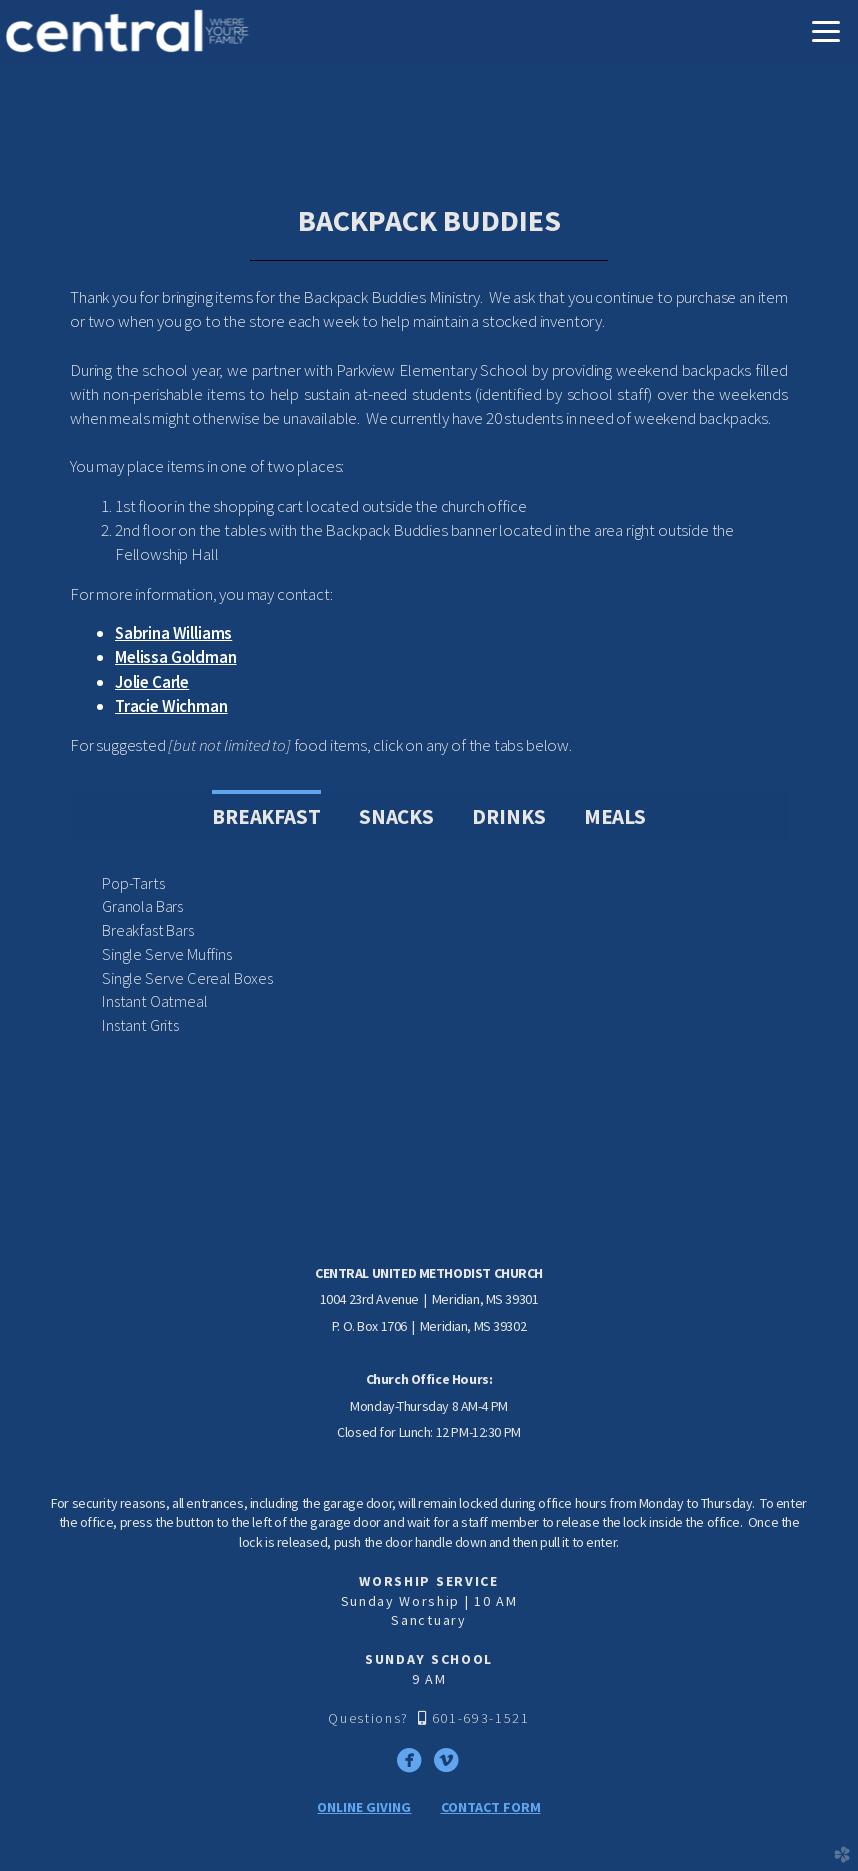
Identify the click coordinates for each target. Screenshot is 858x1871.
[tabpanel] (429, 955)
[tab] (266, 815)
